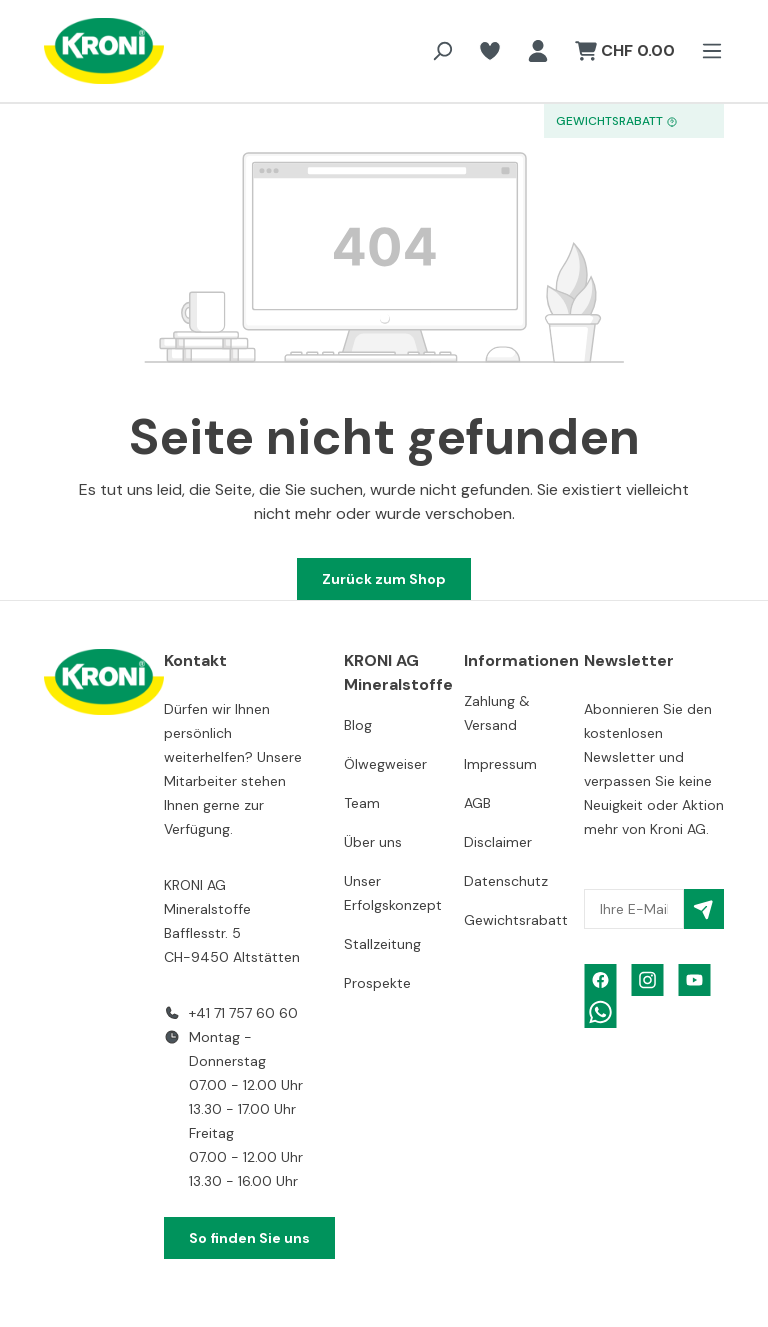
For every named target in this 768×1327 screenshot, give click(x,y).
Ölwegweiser (385, 764)
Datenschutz (506, 881)
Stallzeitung (382, 944)
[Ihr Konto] (538, 51)
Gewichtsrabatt (516, 920)
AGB (477, 803)
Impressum (500, 764)
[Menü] (706, 51)
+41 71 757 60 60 (243, 1013)
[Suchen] (442, 51)
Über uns (373, 842)
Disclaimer (498, 842)
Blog (358, 725)
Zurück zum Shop (384, 579)
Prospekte (377, 983)
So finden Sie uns (249, 1238)
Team (362, 803)
